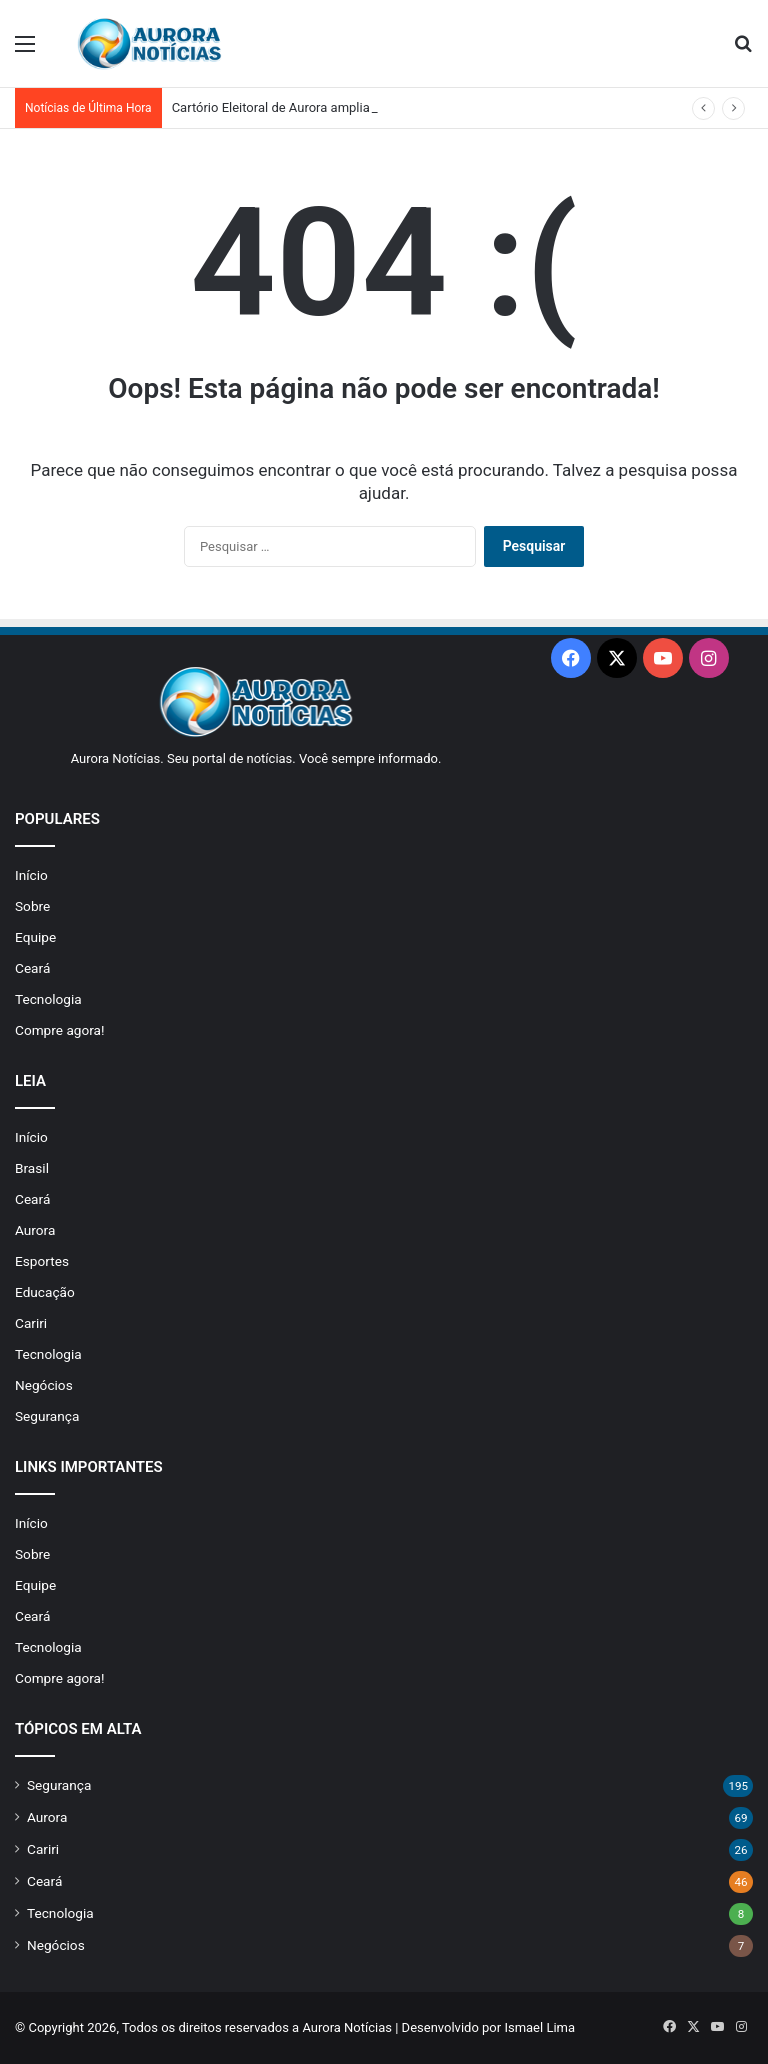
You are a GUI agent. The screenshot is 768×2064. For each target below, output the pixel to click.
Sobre (32, 906)
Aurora (35, 1230)
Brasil (32, 1168)
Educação (45, 1292)
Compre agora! (60, 1030)
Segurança (47, 1416)
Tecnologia (48, 999)
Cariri (31, 1323)
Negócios (44, 1385)
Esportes (42, 1261)
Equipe (35, 937)
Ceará (32, 968)
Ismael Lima (539, 2027)
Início (31, 875)
